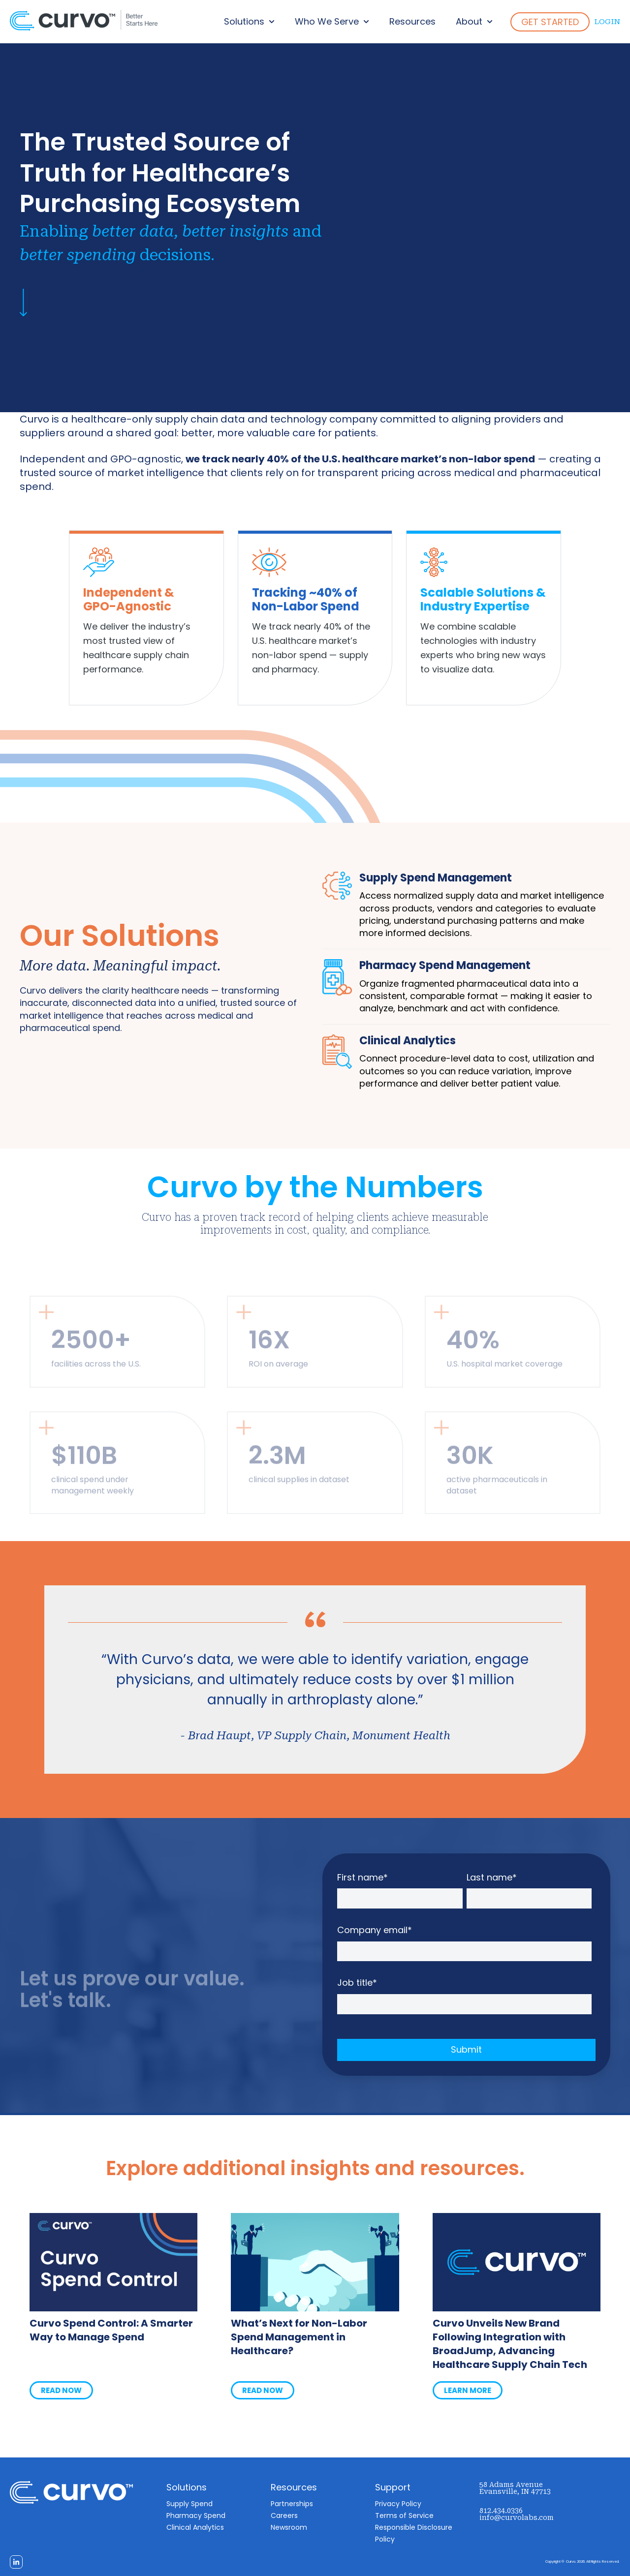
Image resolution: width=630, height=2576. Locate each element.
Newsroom (289, 2527)
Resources (412, 21)
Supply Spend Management (435, 877)
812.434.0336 (501, 2511)
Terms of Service (404, 2515)
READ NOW (61, 2390)
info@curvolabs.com (516, 2517)
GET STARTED (550, 22)
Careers (284, 2515)
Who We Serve (327, 21)
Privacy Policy (398, 2504)
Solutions (244, 21)
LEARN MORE (467, 2390)
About (469, 21)
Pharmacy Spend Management (445, 965)
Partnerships (292, 2504)
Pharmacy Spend (195, 2515)
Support (392, 2487)
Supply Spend (189, 2504)
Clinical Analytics (407, 1040)
